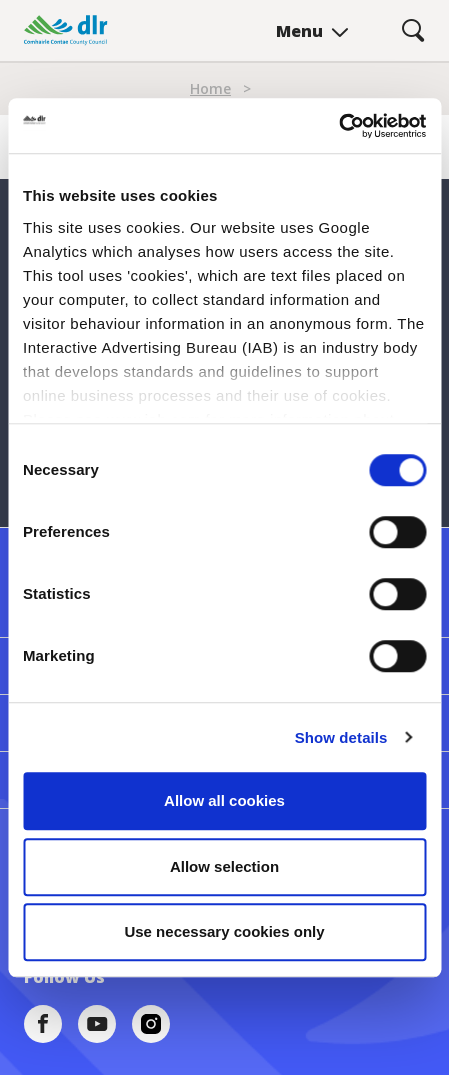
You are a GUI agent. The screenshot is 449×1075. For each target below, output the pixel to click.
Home (210, 88)
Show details (341, 737)
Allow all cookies (224, 800)
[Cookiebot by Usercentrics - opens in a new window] (338, 126)
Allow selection (224, 866)
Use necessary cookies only (224, 931)
